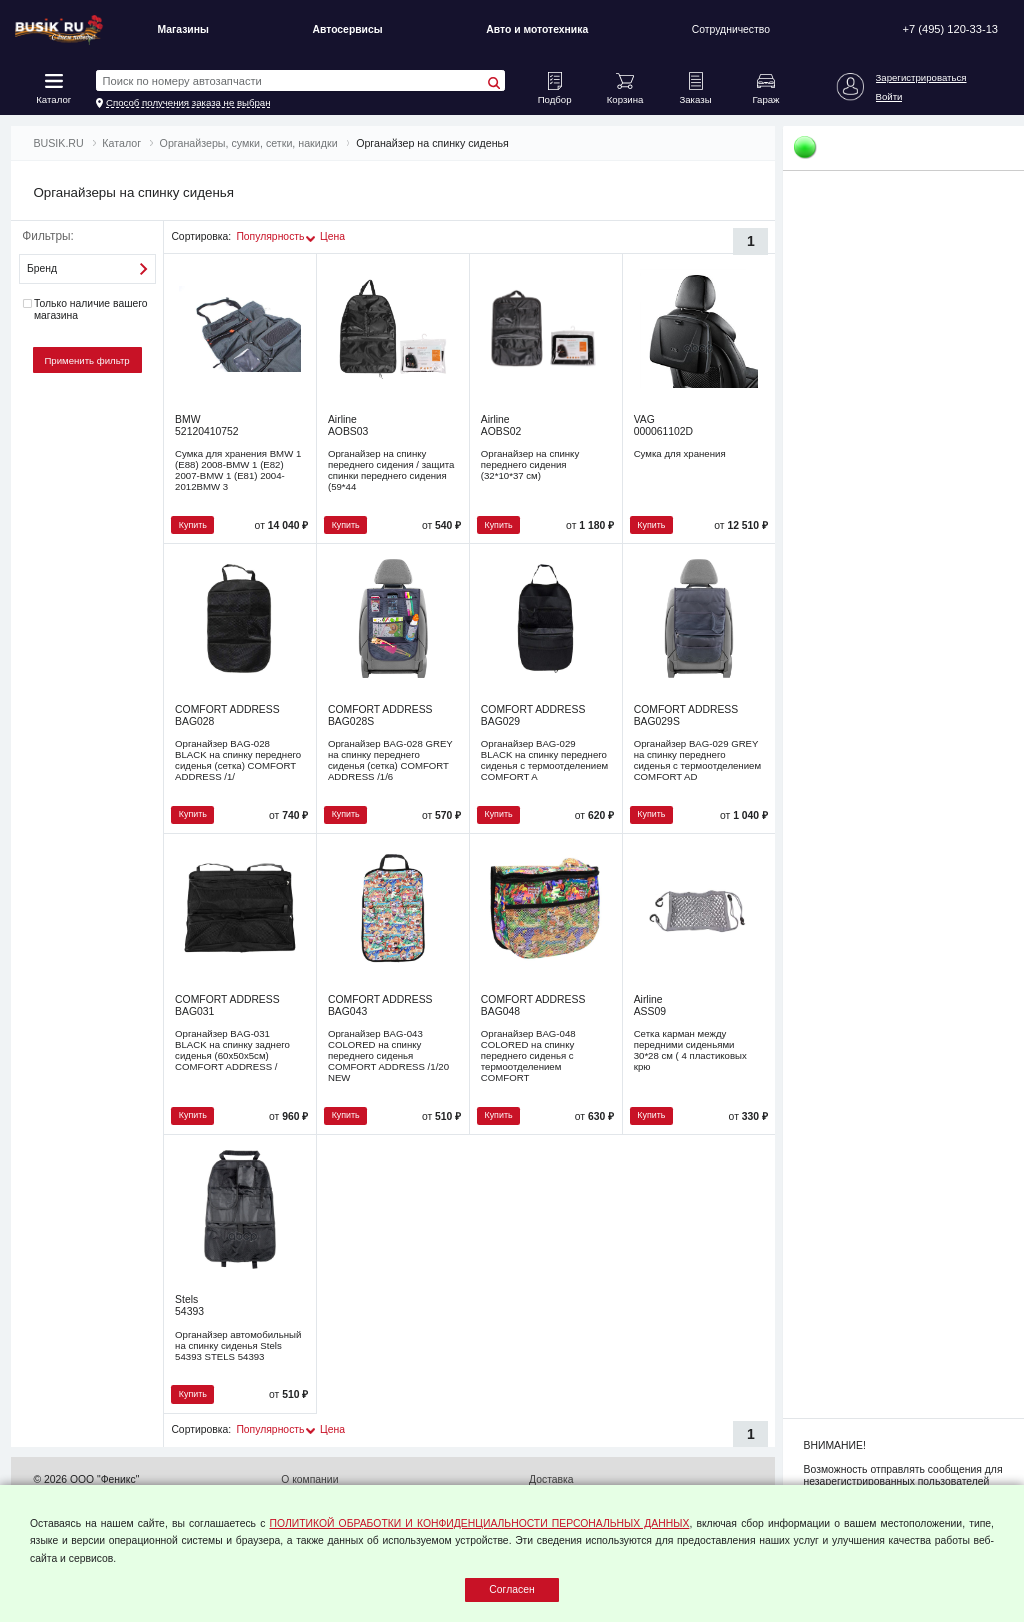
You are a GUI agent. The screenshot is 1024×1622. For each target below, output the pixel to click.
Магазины (182, 29)
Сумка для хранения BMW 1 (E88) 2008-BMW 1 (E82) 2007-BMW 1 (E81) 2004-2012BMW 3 (238, 470)
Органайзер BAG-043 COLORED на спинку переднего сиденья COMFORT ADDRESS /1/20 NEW (388, 1055)
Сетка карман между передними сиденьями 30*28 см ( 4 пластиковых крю (690, 1050)
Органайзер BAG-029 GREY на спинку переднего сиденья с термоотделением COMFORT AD (697, 760)
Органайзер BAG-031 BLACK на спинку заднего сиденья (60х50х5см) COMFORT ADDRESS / (232, 1050)
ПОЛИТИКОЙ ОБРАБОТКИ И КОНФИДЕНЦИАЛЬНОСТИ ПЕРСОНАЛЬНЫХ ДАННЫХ (480, 1523)
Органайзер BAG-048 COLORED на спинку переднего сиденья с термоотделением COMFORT (528, 1055)
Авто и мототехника (537, 29)
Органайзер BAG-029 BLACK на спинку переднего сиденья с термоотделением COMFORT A (544, 760)
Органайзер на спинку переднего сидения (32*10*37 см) (530, 464)
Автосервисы (347, 29)
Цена (332, 236)
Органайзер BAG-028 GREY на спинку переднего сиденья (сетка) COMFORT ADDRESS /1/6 (390, 760)
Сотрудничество (731, 29)
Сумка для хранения (680, 453)
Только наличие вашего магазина (85, 309)
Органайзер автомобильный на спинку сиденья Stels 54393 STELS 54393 (238, 1345)
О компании (309, 1479)
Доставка (551, 1479)
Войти (889, 96)
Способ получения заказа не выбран (188, 102)
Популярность (270, 236)
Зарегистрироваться (921, 77)
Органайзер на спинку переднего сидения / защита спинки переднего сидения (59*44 (391, 470)
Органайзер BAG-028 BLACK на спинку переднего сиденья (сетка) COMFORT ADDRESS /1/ (238, 760)
